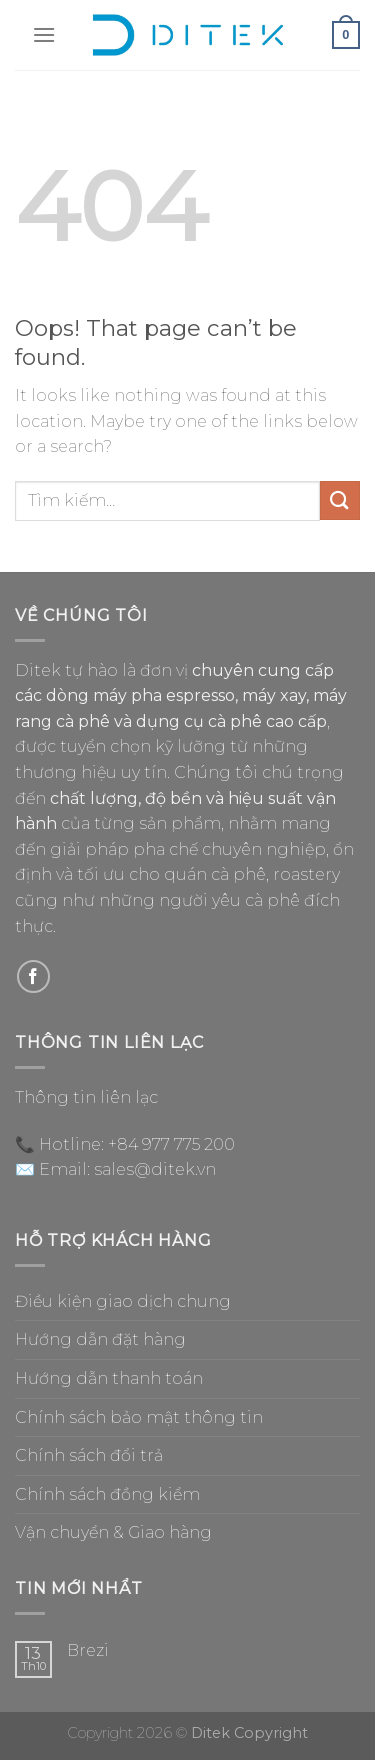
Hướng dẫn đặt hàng (100, 1339)
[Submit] (340, 500)
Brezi (88, 1650)
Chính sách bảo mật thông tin (139, 1417)
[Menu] (44, 34)
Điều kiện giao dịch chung (123, 1301)
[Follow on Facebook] (33, 976)
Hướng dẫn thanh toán (109, 1378)
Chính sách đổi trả (89, 1455)
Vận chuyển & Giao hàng (113, 1532)
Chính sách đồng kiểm (107, 1494)
